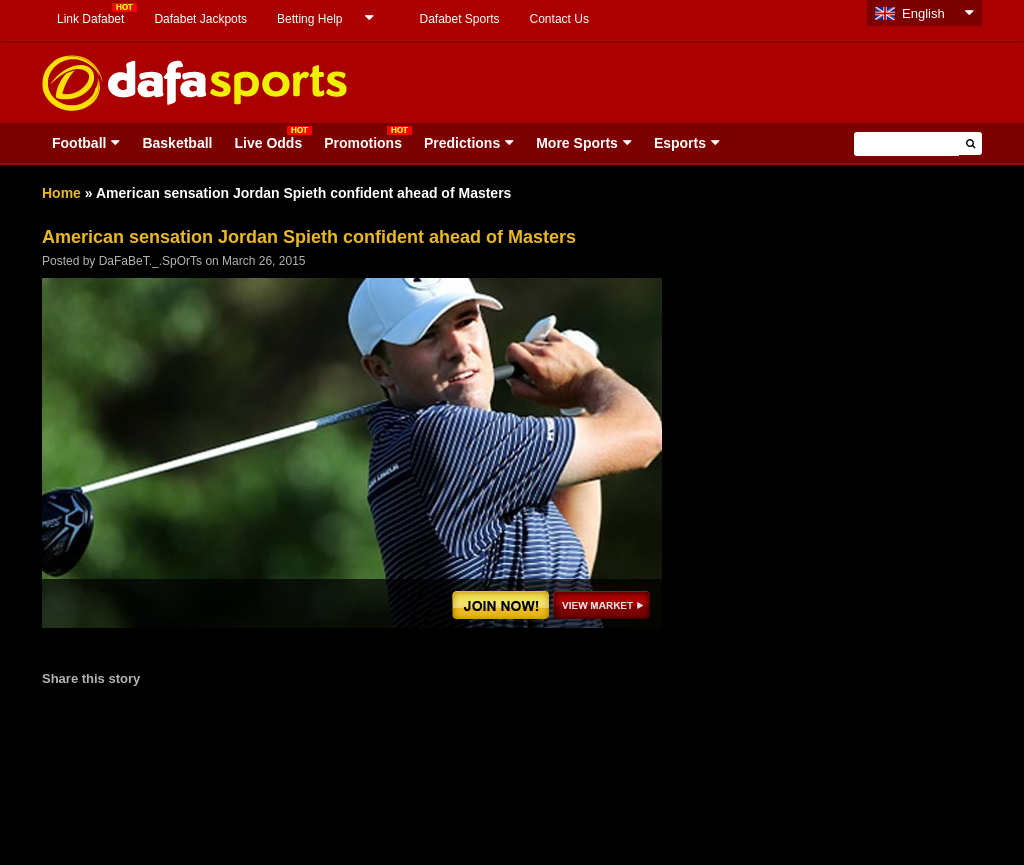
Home (61, 193)
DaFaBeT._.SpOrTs (150, 261)
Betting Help (309, 19)
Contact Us (559, 19)
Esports (680, 143)
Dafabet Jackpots (200, 19)
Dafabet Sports (459, 19)
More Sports (577, 143)
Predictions (462, 143)
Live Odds (268, 143)
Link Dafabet (90, 19)
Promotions (363, 143)
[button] (970, 143)
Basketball (177, 143)
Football (79, 143)
